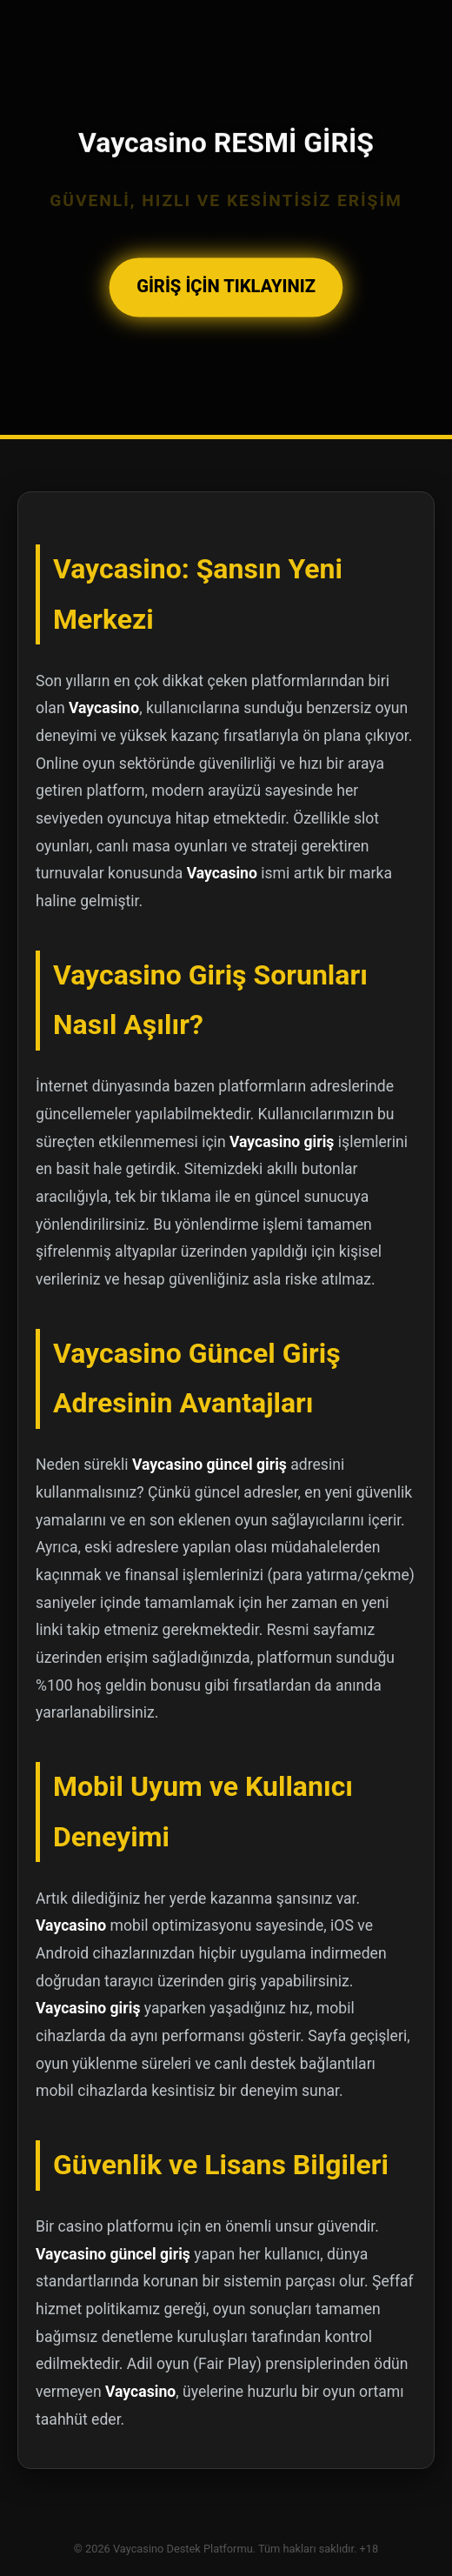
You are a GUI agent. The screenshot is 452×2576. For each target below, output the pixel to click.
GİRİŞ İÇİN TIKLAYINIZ (226, 287)
